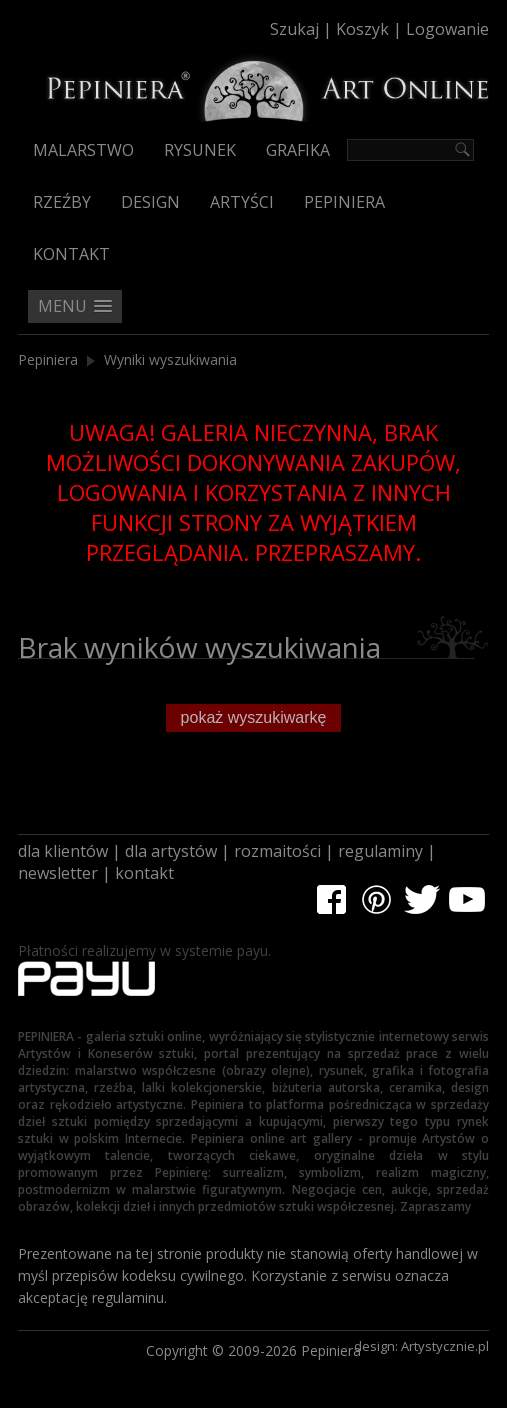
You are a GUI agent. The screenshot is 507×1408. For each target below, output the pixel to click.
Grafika (298, 150)
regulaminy (380, 851)
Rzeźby (62, 202)
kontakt (144, 873)
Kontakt (71, 254)
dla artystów (171, 851)
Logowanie (447, 29)
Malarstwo (83, 150)
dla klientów (63, 851)
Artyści (242, 202)
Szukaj (294, 29)
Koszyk (362, 29)
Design (150, 202)
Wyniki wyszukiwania (170, 359)
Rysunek (200, 150)
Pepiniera (344, 202)
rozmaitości (277, 851)
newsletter (58, 873)
